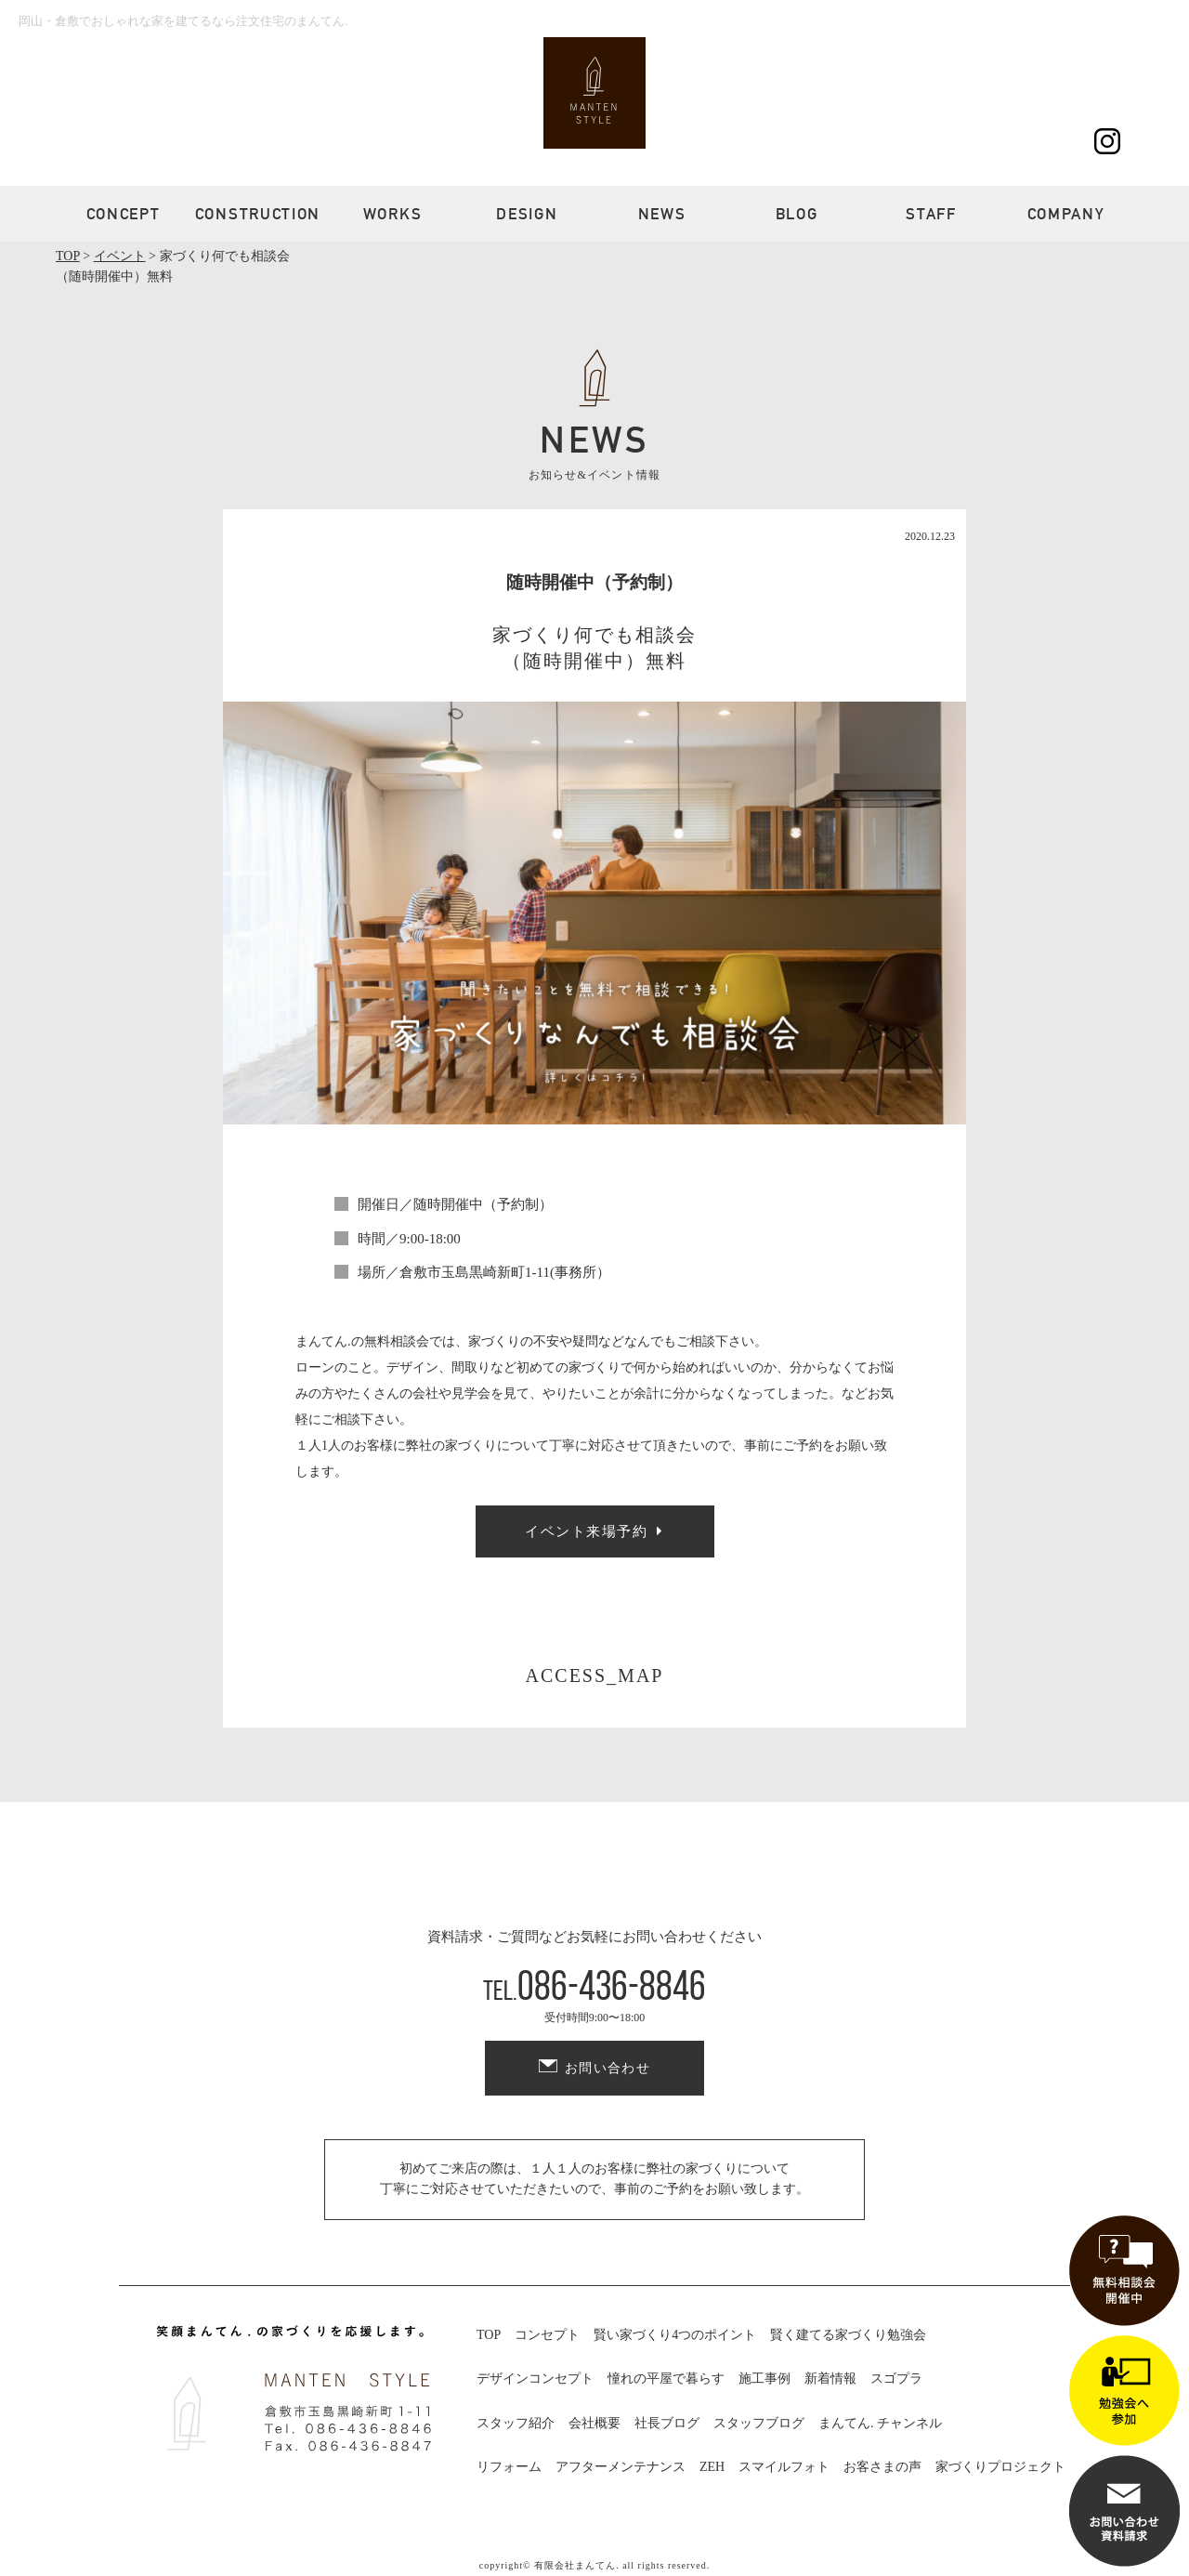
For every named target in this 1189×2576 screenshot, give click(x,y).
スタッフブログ (758, 2423)
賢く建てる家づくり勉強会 (848, 2335)
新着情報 (830, 2378)
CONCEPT (123, 213)
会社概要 (594, 2423)
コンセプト (547, 2335)
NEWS (662, 213)
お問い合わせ (607, 2068)
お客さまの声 (882, 2467)
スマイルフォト (784, 2467)
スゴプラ (896, 2378)
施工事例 (764, 2378)
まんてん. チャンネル (880, 2423)
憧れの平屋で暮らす (666, 2378)
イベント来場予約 (586, 1531)
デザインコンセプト (535, 2378)
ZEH (712, 2467)
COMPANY (1066, 213)
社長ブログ (666, 2423)
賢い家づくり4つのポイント (675, 2335)
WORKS (393, 213)
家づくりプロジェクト (1000, 2467)
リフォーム (509, 2467)
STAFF (931, 213)
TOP (489, 2335)
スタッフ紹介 (516, 2423)
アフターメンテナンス (620, 2467)
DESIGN (526, 213)
